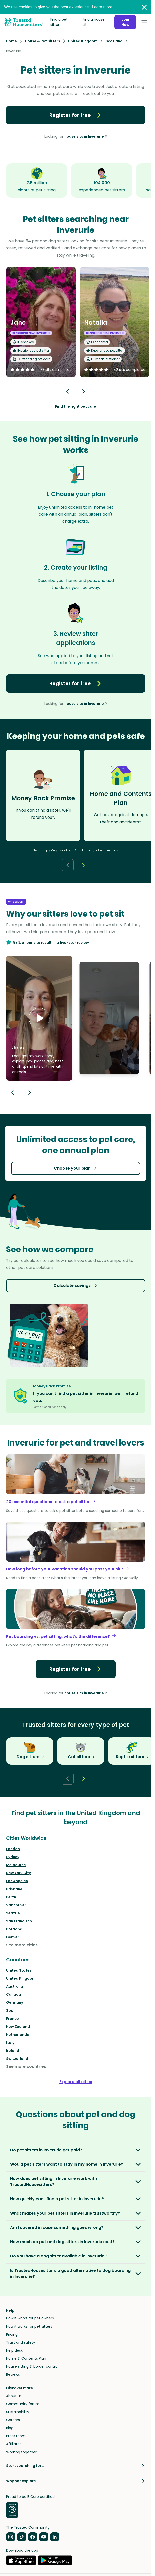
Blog (9, 2427)
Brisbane (14, 1889)
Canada (13, 1994)
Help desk (14, 2350)
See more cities (22, 1945)
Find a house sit (94, 22)
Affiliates (13, 2443)
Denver (12, 1937)
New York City (18, 1872)
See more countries (26, 2066)
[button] (39, 1018)
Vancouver (16, 1905)
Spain (11, 2010)
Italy (10, 2042)
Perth (11, 1897)
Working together (21, 2452)
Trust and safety (20, 2342)
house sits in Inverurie (84, 136)
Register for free (75, 115)
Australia (14, 1986)
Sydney (12, 1856)
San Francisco (19, 1921)
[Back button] (68, 391)
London (13, 1848)
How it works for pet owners (30, 2318)
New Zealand (18, 2026)
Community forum (22, 2403)
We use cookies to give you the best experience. (58, 7)
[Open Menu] (144, 22)
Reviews (13, 2374)
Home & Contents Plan (26, 2358)
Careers (13, 2419)
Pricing (12, 2334)
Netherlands (17, 2034)
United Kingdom (21, 1978)
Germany (14, 2002)
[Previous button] (12, 1093)
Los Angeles (17, 1880)
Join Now (125, 22)
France (12, 2018)
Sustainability (17, 2411)
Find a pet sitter (59, 22)
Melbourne (16, 1864)
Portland (14, 1929)
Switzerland (17, 2058)
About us (14, 2395)
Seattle (13, 1913)
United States (19, 1970)
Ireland (12, 2050)
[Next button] (84, 391)
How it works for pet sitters (29, 2326)
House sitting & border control (32, 2366)
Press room (16, 2435)
